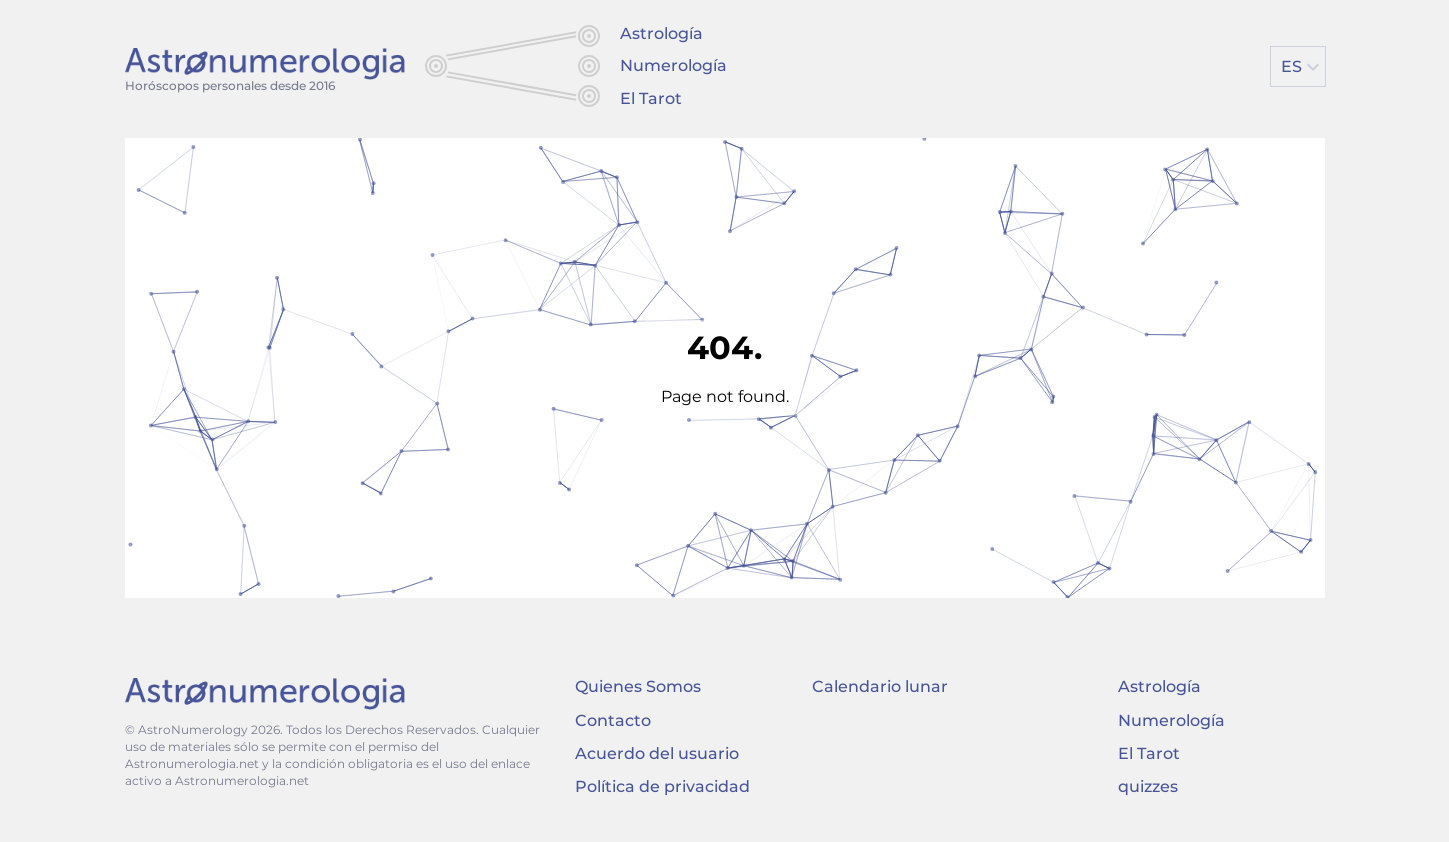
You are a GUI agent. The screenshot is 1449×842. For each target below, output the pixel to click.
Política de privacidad (662, 786)
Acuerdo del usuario (657, 753)
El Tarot (651, 98)
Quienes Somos (638, 686)
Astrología (661, 33)
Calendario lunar (880, 686)
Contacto (613, 720)
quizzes (1148, 786)
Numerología (673, 65)
